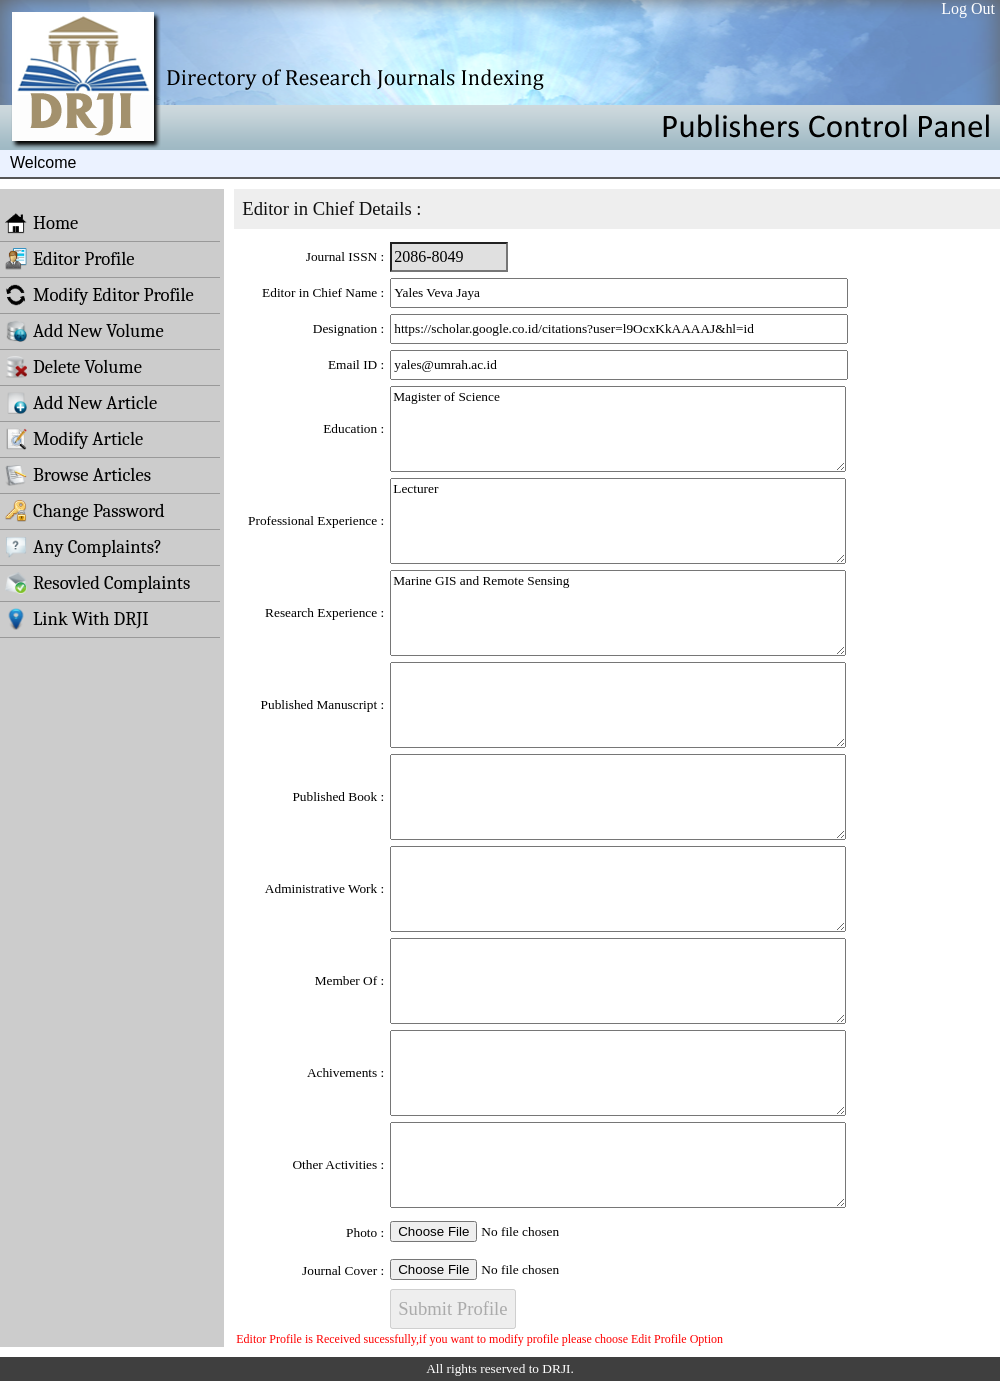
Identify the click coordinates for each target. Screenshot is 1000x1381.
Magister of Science (618, 429)
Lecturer (618, 521)
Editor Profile (70, 259)
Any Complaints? (83, 547)
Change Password (85, 511)
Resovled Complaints (97, 583)
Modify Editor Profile (99, 295)
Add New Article (81, 403)
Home (41, 223)
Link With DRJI (77, 619)
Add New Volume (84, 331)
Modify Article (74, 439)
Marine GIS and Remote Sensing (618, 613)
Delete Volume (73, 367)
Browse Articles (78, 475)
